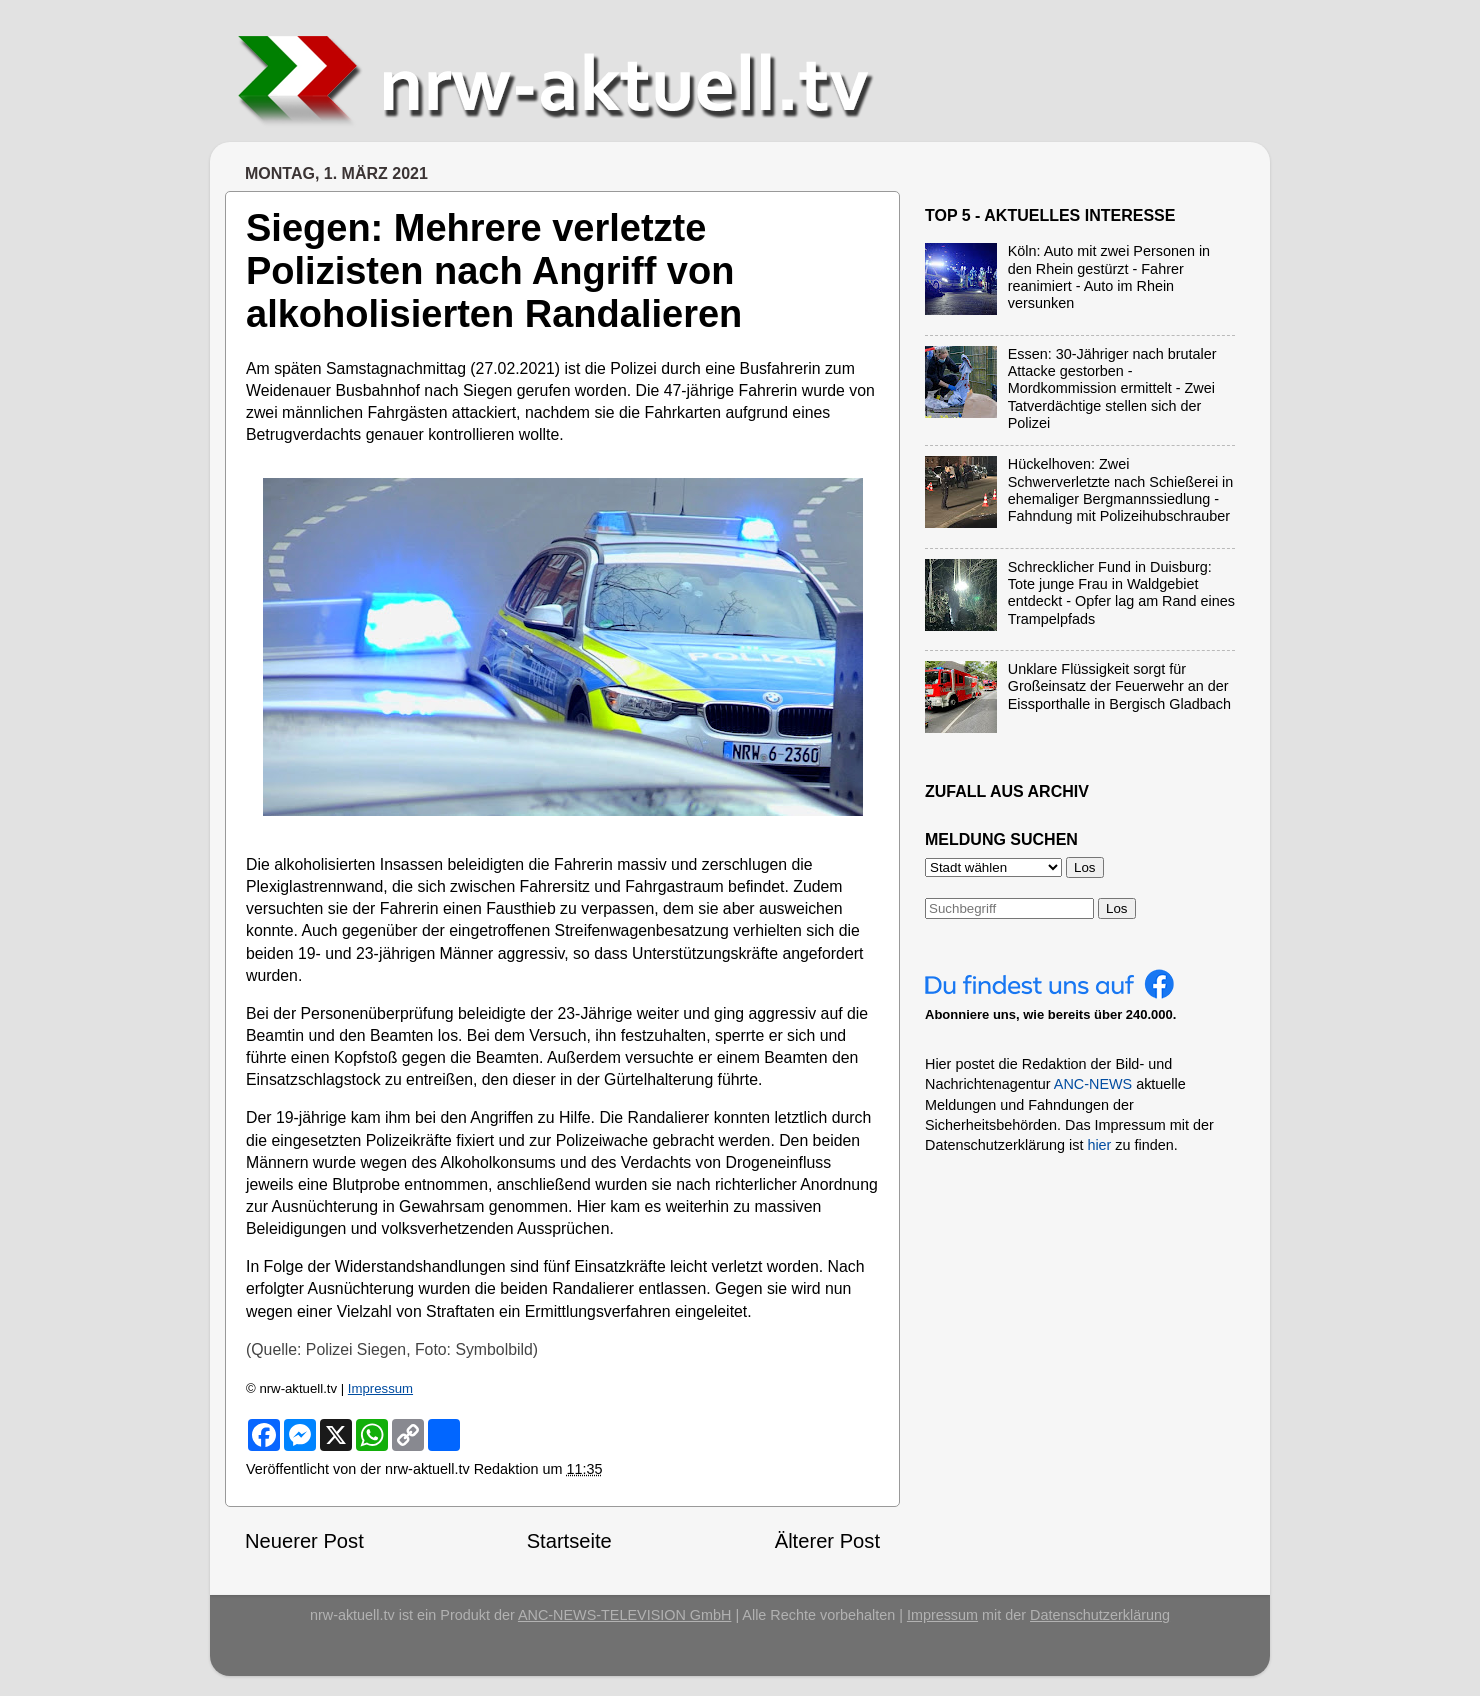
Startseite (569, 1541)
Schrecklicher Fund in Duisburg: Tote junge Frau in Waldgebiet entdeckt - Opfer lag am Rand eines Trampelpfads (1121, 593)
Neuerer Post (304, 1541)
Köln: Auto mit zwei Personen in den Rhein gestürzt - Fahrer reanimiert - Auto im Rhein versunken (1109, 277)
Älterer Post (827, 1541)
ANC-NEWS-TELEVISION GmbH (625, 1615)
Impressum (380, 1388)
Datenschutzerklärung (1100, 1615)
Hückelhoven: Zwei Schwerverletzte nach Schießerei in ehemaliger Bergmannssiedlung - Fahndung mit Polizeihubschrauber (1121, 490)
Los (1117, 908)
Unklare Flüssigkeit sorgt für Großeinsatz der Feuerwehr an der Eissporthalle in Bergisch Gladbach (1119, 686)
